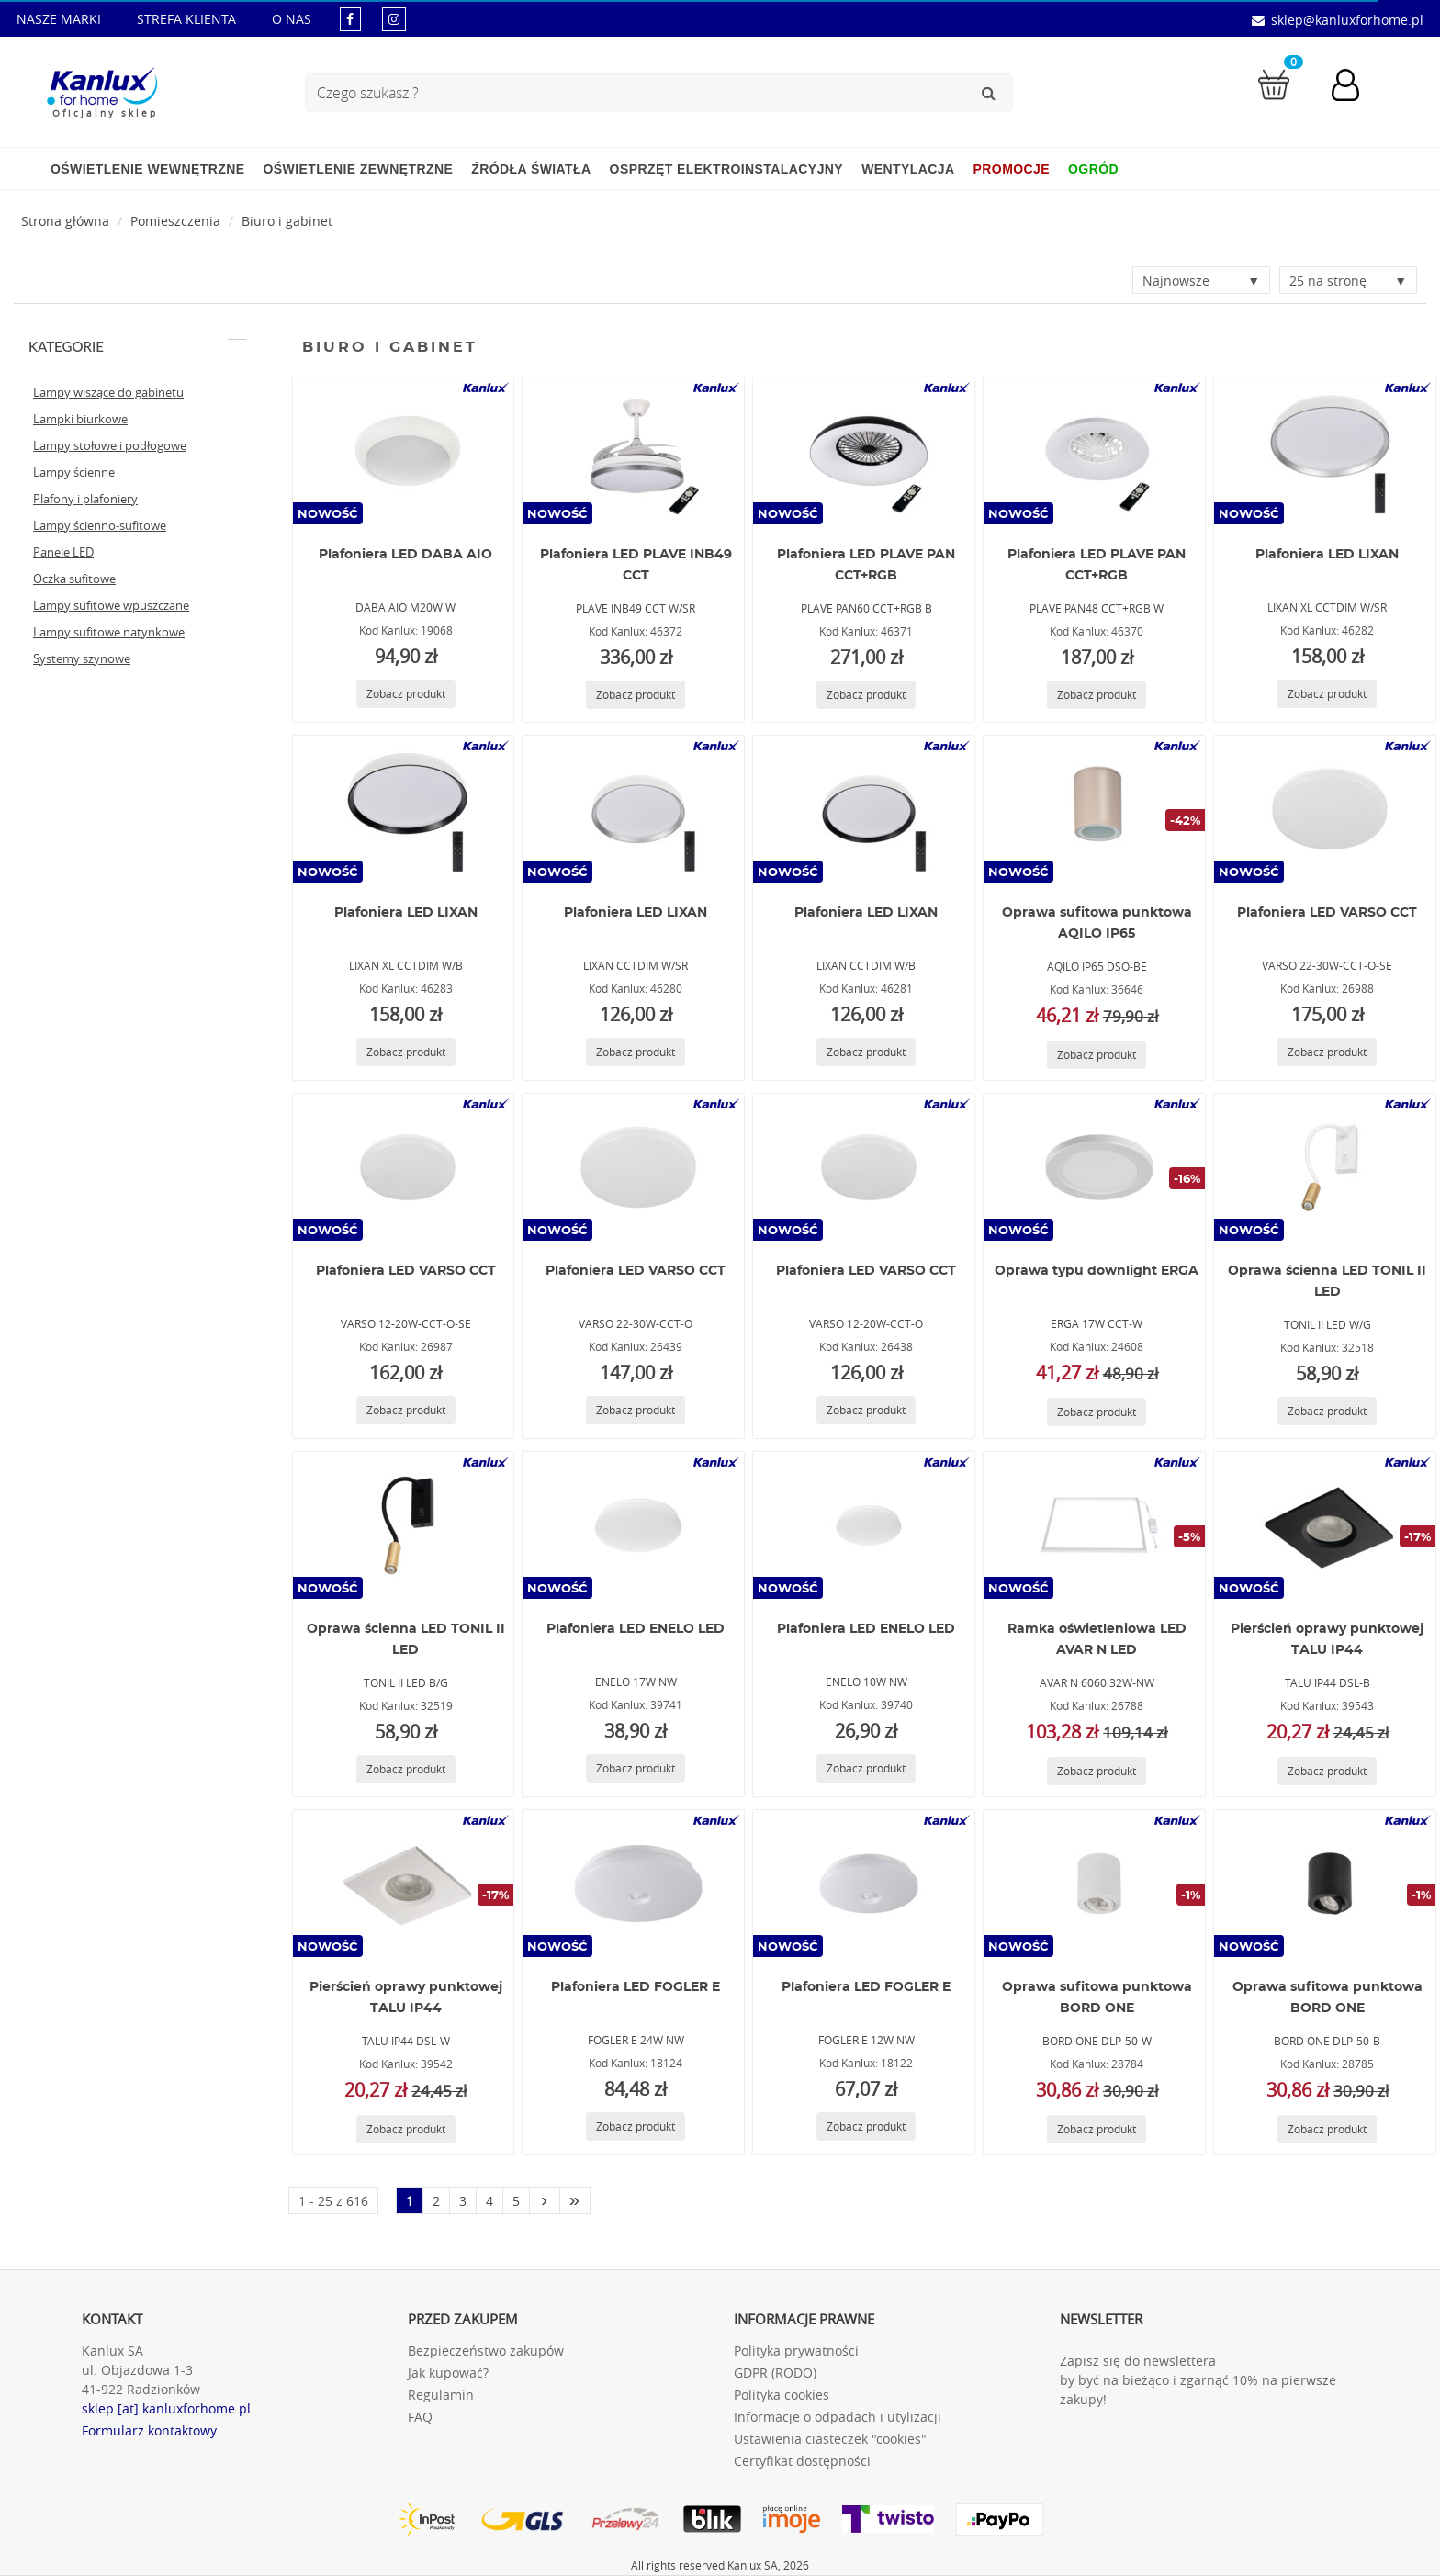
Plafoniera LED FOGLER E (635, 1987)
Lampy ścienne (74, 472)
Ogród (1093, 169)
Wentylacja (907, 169)
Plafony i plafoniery (85, 498)
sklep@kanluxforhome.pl (1347, 19)
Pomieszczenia (175, 221)
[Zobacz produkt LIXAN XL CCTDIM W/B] (406, 1052)
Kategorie (137, 346)
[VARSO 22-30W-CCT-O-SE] (1325, 809)
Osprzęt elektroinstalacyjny (727, 169)
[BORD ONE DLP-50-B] (1325, 1883)
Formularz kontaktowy (149, 2430)
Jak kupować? (448, 2372)
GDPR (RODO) (775, 2372)
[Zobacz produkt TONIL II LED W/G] (1327, 1411)
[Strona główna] (65, 221)
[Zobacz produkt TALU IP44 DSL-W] (406, 2129)
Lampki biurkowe (80, 419)
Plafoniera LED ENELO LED (635, 1629)
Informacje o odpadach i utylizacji (837, 2416)
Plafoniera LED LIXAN (1327, 554)
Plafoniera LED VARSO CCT (1327, 912)
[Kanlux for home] (101, 87)
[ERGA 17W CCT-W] (1094, 1167)
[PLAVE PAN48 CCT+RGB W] (1094, 451)
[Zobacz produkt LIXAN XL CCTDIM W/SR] (1327, 694)
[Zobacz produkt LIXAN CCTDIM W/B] (866, 1052)
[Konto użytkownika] (1355, 87)
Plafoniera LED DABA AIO (405, 554)
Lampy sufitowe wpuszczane (111, 605)
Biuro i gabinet (287, 221)
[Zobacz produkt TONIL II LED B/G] (406, 1769)
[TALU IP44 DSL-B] (1325, 1525)
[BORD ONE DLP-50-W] (1094, 1883)
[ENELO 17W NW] (633, 1525)
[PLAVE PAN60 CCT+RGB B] (864, 451)
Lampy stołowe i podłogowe (109, 445)
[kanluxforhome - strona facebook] (350, 19)
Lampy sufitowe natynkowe (109, 632)
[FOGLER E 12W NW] (864, 1883)
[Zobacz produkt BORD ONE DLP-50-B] (1327, 2129)
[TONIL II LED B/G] (403, 1525)
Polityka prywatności (796, 2350)
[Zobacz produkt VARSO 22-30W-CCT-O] (635, 1410)
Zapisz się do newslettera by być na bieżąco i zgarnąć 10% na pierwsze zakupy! (1198, 2380)
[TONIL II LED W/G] (1325, 1167)
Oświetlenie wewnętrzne (147, 169)
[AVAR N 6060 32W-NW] (1094, 1525)
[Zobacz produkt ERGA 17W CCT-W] (1096, 1412)
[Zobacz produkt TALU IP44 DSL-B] (1327, 1771)
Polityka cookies (781, 2394)
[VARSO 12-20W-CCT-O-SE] (403, 1167)
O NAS (291, 19)
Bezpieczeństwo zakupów (486, 2350)
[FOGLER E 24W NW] (633, 1883)
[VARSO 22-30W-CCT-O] (633, 1167)
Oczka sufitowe (74, 578)
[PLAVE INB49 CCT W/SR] (633, 451)
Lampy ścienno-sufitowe (99, 525)
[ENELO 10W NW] (864, 1525)
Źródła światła (531, 169)
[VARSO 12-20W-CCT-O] (864, 1167)
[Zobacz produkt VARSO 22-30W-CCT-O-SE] (1327, 1052)
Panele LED (63, 552)
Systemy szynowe (81, 658)
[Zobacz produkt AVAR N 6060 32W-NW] (1096, 1771)
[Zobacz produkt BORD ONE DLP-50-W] (1096, 2129)
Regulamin (441, 2394)
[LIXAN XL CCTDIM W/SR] (1325, 451)
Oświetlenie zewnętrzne (358, 169)
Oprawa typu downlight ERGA (1096, 1271)
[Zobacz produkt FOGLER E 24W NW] (635, 2126)
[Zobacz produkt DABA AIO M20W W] (406, 694)
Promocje (1011, 169)
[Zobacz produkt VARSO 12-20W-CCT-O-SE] (406, 1410)
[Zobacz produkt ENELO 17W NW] (635, 1768)
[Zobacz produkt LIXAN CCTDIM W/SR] (635, 1052)
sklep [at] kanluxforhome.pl (166, 2408)
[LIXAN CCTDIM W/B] (864, 809)
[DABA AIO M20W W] (403, 451)
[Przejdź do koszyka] (1273, 83)
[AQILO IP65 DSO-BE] (1094, 809)
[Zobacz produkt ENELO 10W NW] (866, 1768)
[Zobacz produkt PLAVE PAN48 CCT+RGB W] (1096, 695)
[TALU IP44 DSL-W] (403, 1883)
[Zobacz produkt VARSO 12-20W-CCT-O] (866, 1410)
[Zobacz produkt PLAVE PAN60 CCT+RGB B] (866, 695)
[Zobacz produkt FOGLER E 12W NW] (866, 2126)
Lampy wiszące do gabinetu (108, 392)
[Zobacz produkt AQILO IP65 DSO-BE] (1096, 1055)
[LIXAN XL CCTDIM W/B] (403, 809)
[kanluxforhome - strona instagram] (394, 19)
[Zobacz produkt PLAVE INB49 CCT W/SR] (635, 695)
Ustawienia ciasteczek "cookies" (830, 2438)
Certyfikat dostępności (802, 2460)
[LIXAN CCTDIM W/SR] (633, 809)
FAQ (420, 2416)
